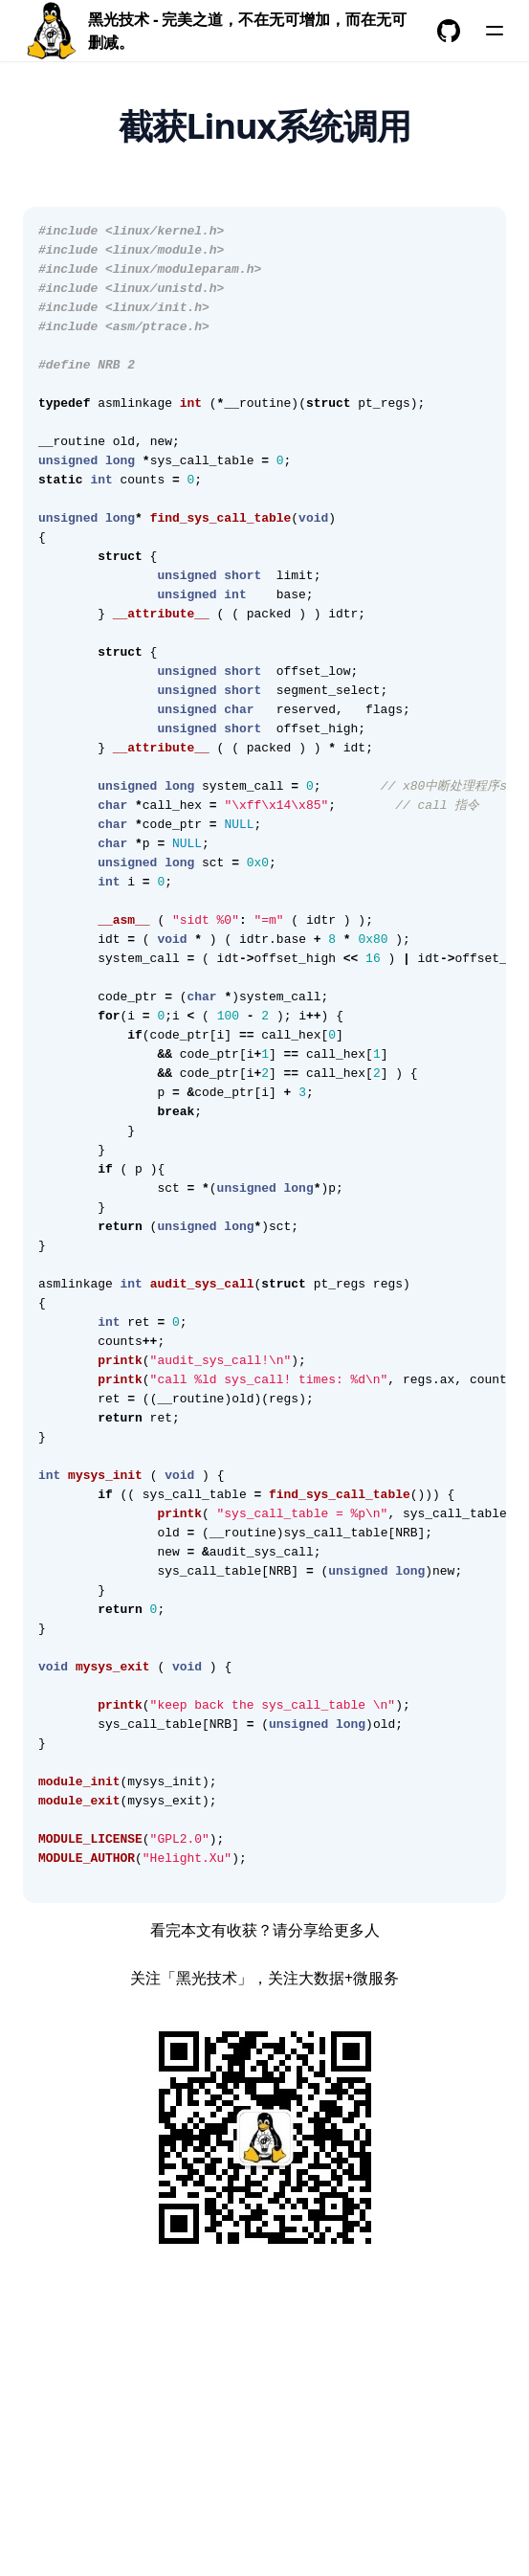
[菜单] (494, 30)
